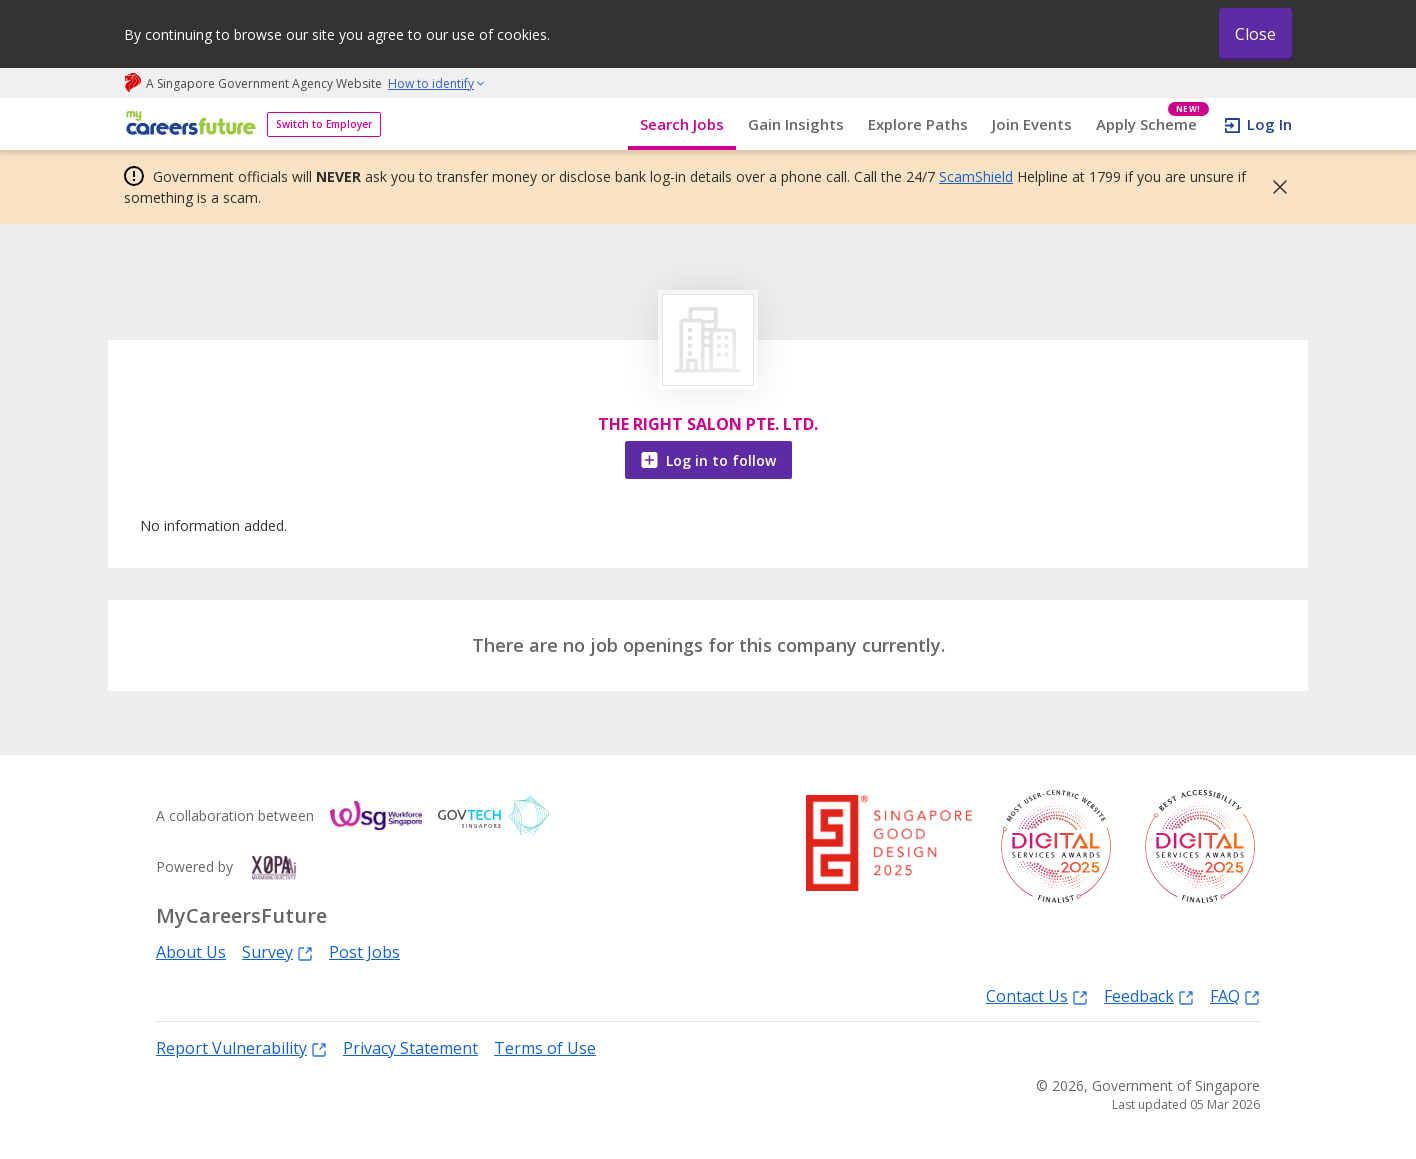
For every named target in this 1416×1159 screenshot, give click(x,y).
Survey (277, 951)
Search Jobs (682, 124)
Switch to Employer (324, 124)
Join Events (1032, 124)
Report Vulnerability (241, 1047)
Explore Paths (918, 124)
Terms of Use (545, 1048)
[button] (1274, 187)
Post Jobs (364, 952)
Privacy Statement (410, 1048)
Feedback (1149, 995)
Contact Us (1037, 995)
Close (1255, 34)
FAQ (1235, 995)
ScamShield (976, 176)
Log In (1269, 124)
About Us (191, 952)
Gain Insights (796, 124)
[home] (187, 124)
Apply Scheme (1152, 124)
